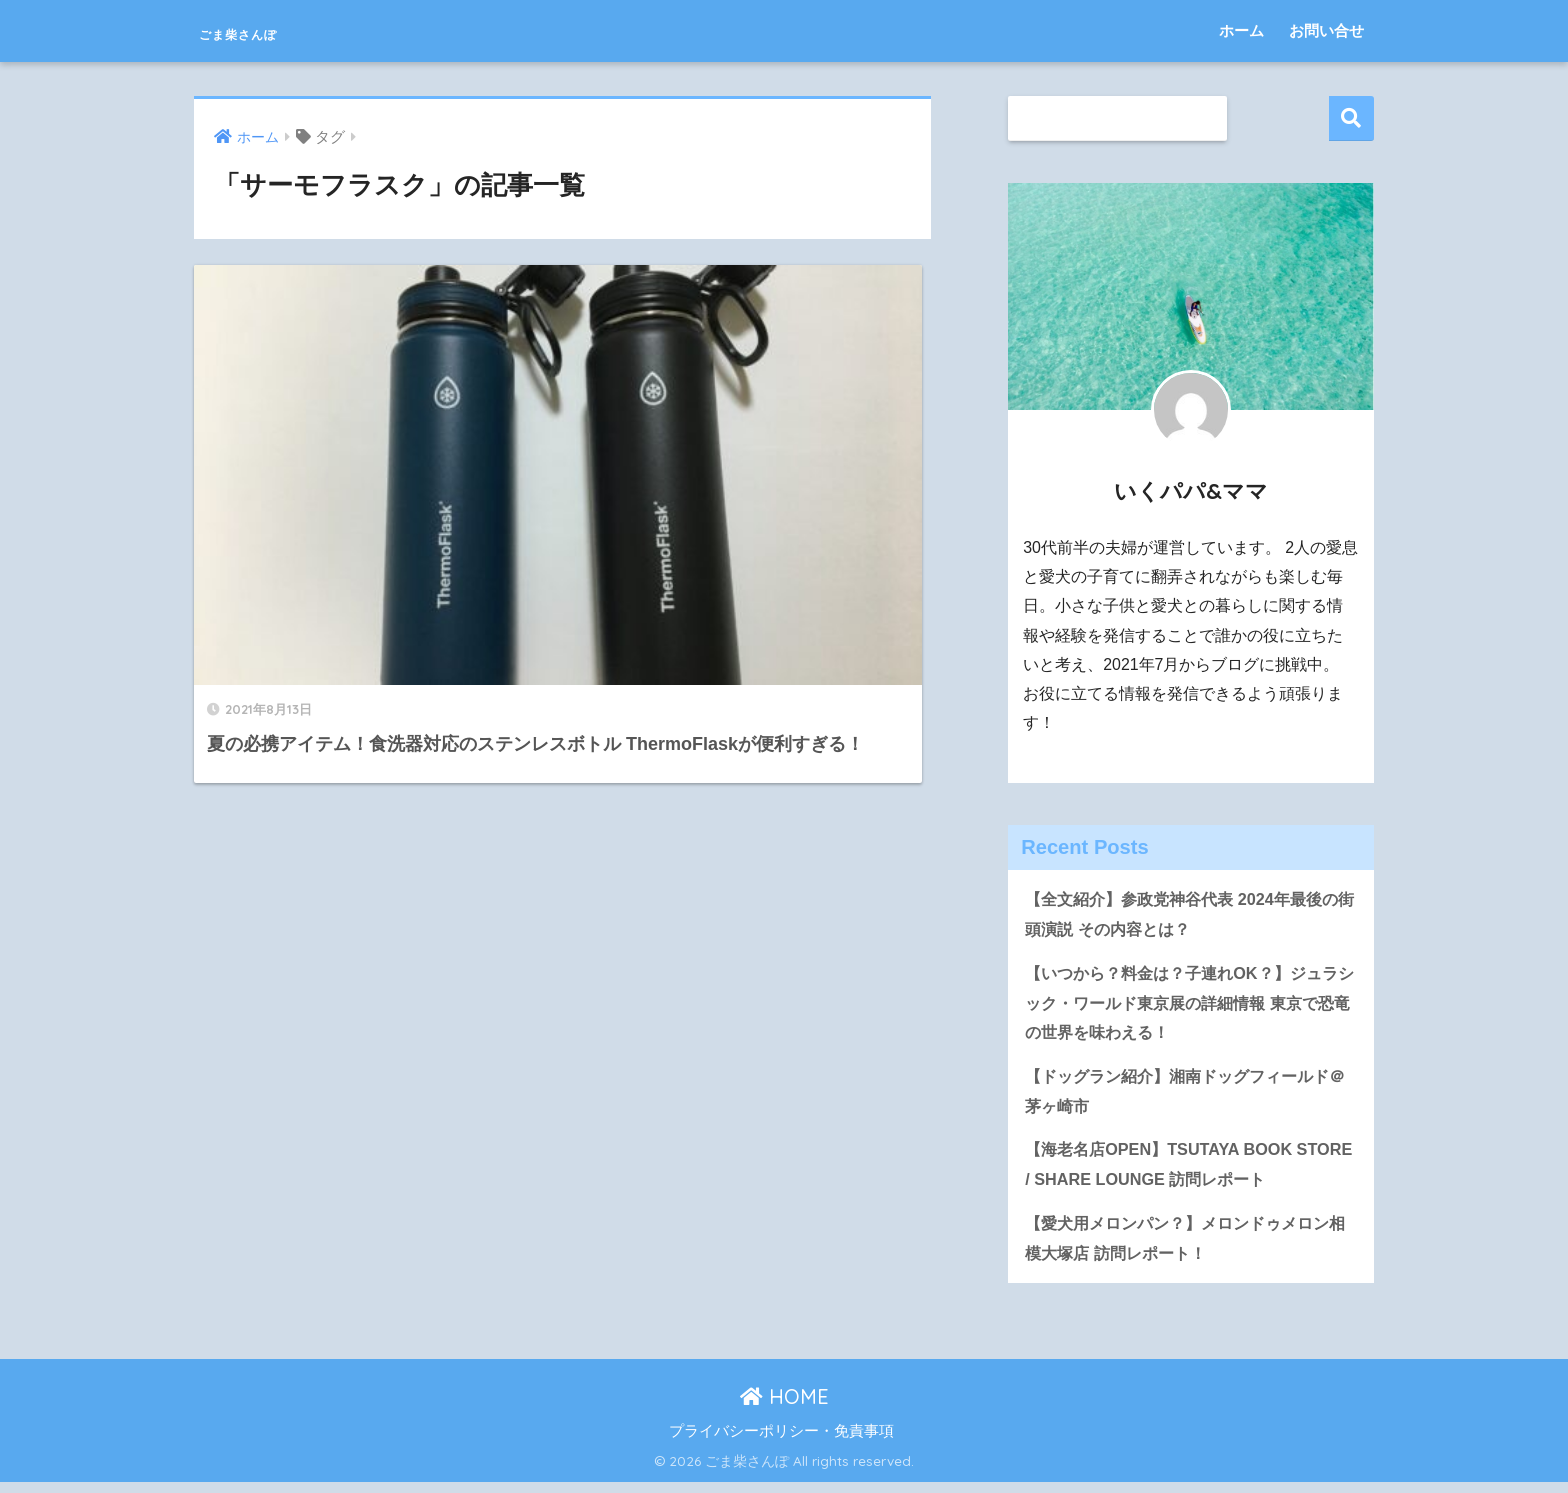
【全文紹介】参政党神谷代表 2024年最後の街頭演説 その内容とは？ (1190, 915)
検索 (1351, 118)
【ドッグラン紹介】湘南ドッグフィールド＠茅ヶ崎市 (1186, 1097)
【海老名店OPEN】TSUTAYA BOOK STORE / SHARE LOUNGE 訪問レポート (1181, 1172)
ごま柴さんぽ (273, 30)
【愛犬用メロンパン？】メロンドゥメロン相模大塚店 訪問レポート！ (1186, 1248)
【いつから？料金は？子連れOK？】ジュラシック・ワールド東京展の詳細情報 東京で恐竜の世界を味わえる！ (1190, 1006)
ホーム (1241, 30)
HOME (784, 1407)
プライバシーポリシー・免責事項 (781, 1442)
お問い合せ (1326, 30)
